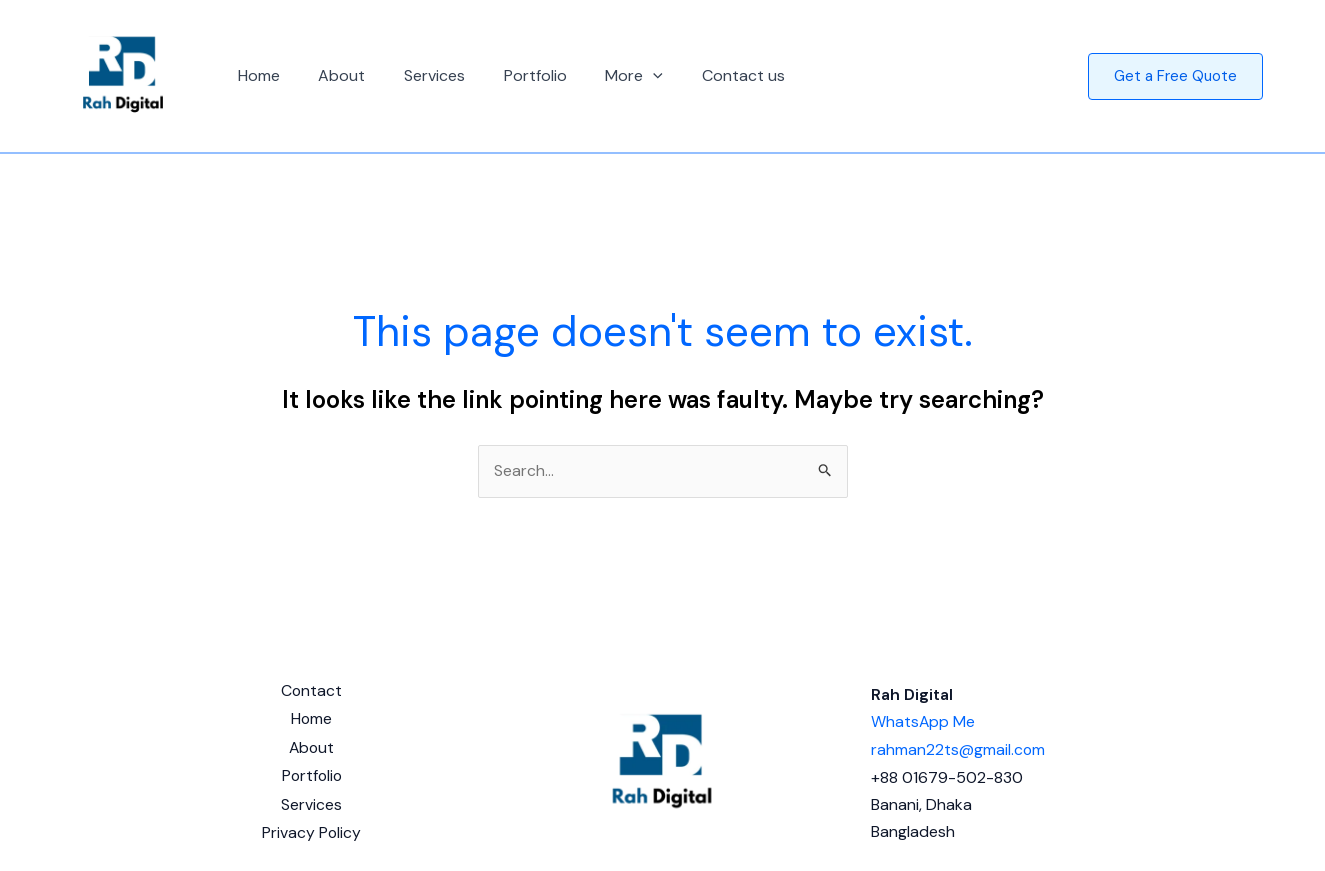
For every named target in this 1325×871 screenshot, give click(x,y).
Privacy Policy (311, 827)
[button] (624, 76)
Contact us (706, 75)
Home (256, 75)
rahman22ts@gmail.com (958, 745)
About (332, 75)
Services (418, 75)
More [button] (605, 76)
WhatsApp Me (923, 718)
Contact (311, 691)
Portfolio (512, 75)
